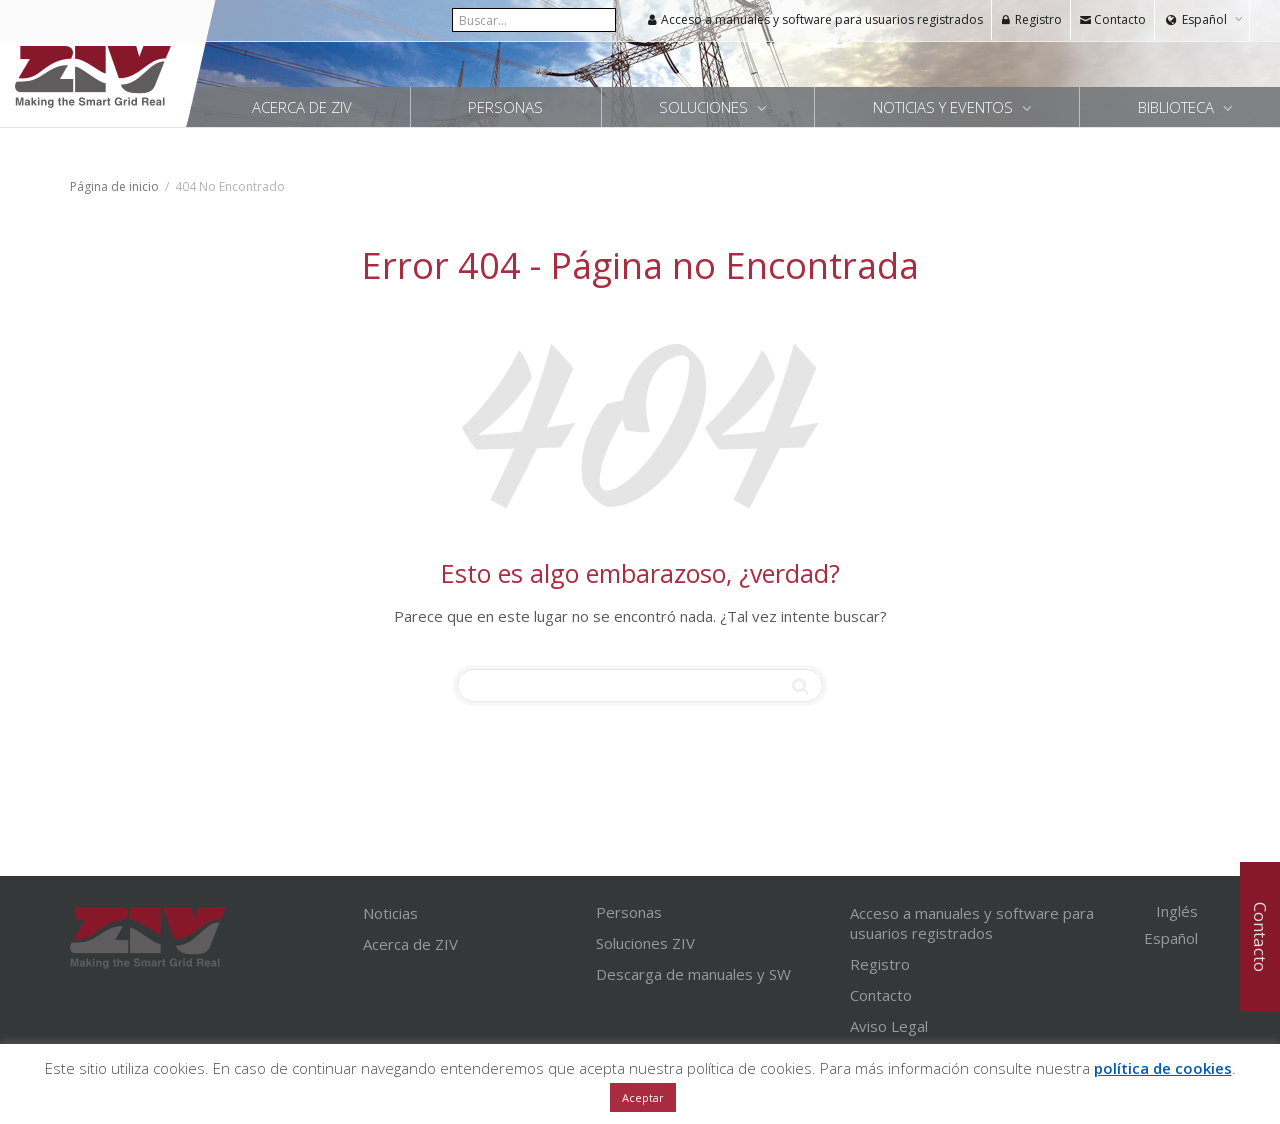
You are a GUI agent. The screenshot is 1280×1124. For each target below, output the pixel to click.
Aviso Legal (889, 1026)
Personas (505, 107)
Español (1204, 19)
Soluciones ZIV (645, 943)
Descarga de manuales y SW (693, 974)
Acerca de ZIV (302, 107)
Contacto (1112, 19)
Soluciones (705, 107)
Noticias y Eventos (945, 107)
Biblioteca (1178, 107)
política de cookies (1163, 1068)
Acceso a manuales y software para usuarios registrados (814, 19)
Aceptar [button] (643, 1097)
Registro (1031, 19)
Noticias (390, 913)
